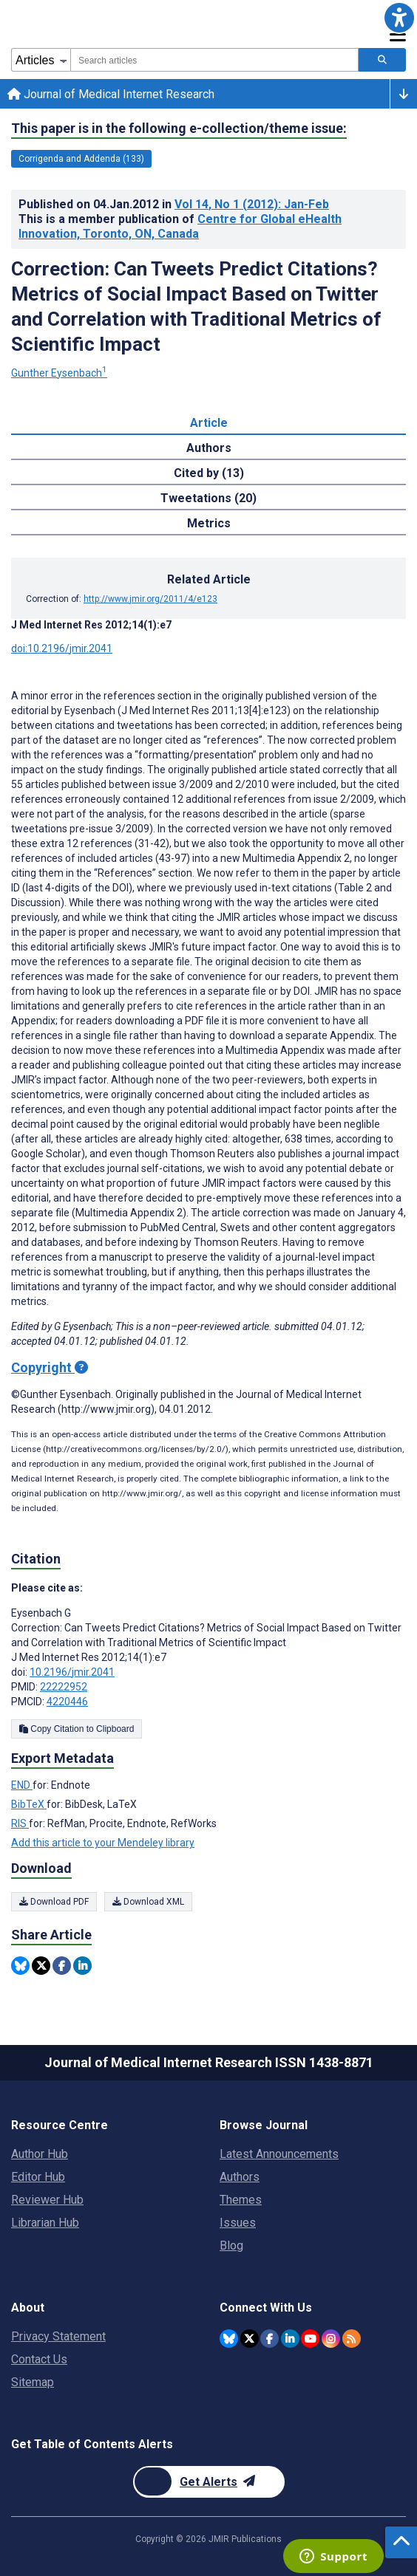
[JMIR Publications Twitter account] (249, 2338)
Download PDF (54, 1902)
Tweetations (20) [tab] (208, 498)
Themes (241, 2200)
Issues (238, 2223)
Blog (231, 2245)
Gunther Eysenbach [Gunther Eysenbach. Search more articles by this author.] (59, 373)
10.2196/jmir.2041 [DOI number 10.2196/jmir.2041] (72, 1672)
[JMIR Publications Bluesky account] (229, 2338)
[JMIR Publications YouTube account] (310, 2338)
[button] (399, 17)
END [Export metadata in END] (22, 1785)
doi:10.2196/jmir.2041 (61, 648)
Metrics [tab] (209, 523)
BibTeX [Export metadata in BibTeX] (29, 1804)
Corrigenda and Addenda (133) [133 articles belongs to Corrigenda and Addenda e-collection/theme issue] (81, 159)
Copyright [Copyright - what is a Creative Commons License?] (49, 1367)
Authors (240, 2177)
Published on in (173, 204)
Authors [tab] (208, 448)
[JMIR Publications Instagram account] (331, 2338)
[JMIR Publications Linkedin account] (290, 2338)
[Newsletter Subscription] (209, 2482)
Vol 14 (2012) (251, 204)
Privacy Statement (58, 2336)
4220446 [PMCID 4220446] (67, 1701)
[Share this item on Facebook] (61, 1965)
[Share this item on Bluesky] (20, 1965)
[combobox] (214, 60)
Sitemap (32, 2382)
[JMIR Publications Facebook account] (269, 2338)
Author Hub (39, 2154)
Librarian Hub (45, 2223)
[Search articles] (382, 60)
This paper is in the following (179, 128)
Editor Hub (38, 2177)
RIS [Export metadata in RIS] (20, 1823)
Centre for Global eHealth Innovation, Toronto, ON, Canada (180, 226)
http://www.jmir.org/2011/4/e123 (150, 599)
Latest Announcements (279, 2154)
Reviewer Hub (47, 2200)
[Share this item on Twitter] (41, 1965)
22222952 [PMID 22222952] (63, 1687)
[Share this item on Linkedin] (82, 1965)
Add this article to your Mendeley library (102, 1843)
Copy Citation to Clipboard (76, 1729)
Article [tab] (209, 423)
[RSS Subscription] (351, 2338)
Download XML (148, 1902)
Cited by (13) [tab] (209, 473)
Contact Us (39, 2359)
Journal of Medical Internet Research (110, 94)
